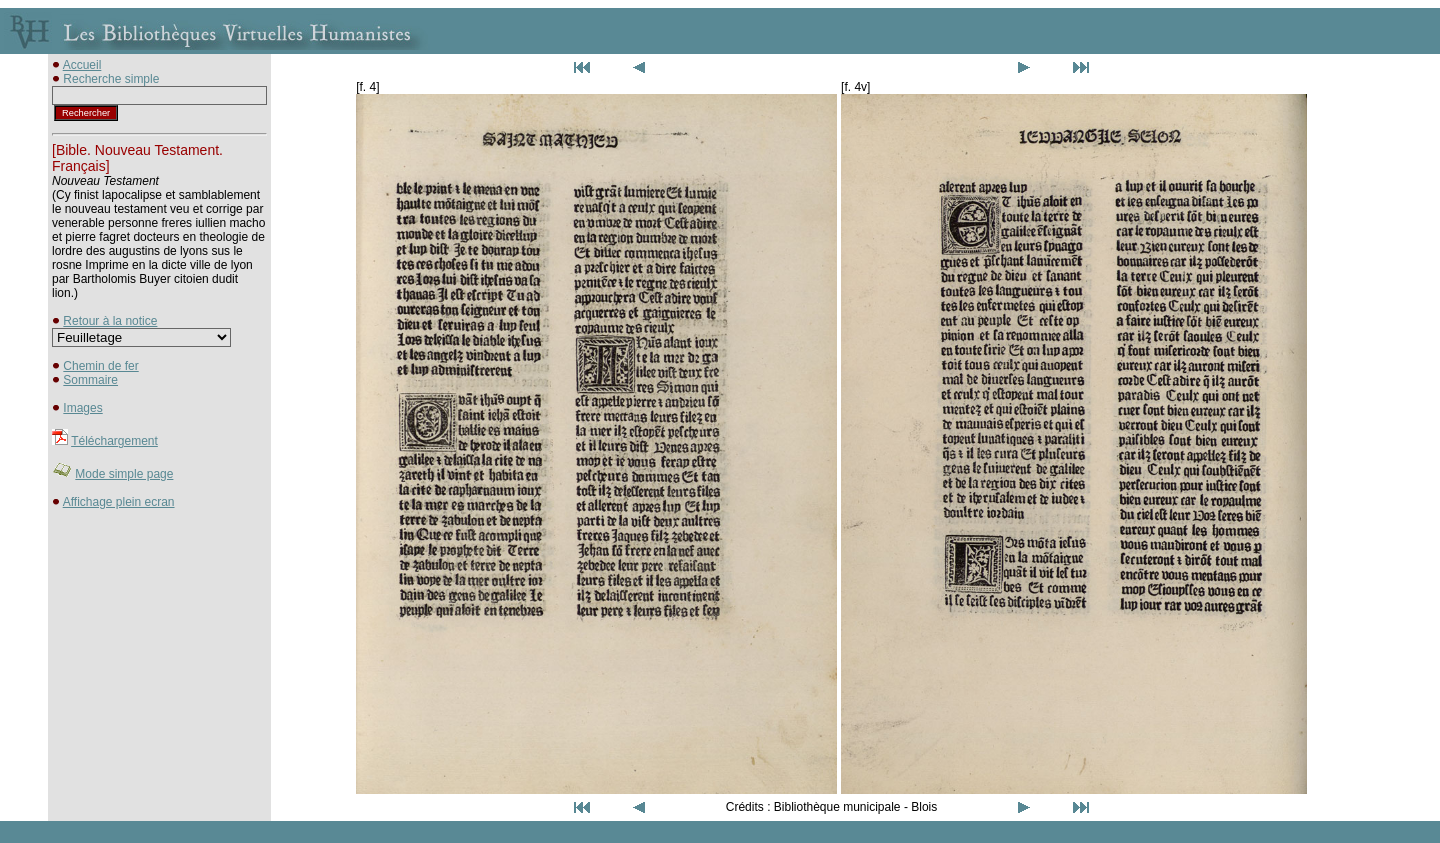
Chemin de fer (100, 366)
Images (82, 408)
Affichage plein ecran (119, 502)
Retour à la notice (110, 321)
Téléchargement (114, 441)
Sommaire (90, 380)
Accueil (82, 65)
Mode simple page (124, 474)
